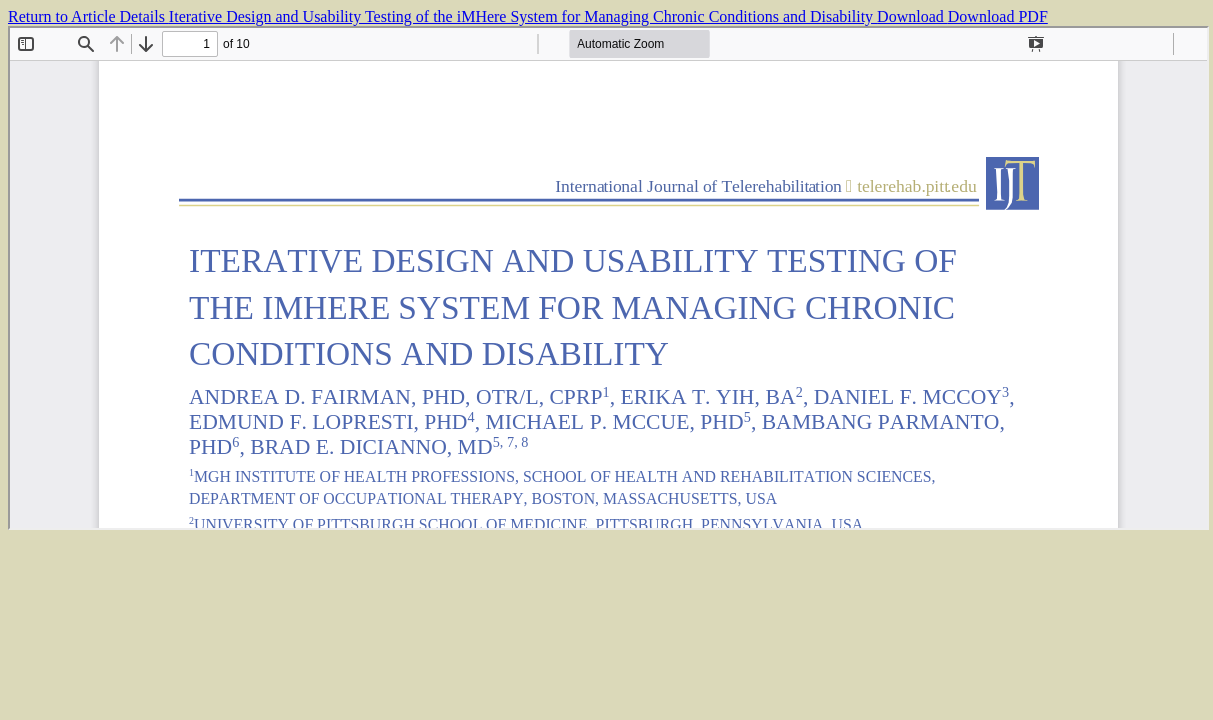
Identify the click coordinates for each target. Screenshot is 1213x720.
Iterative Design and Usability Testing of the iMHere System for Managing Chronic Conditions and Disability (523, 16)
